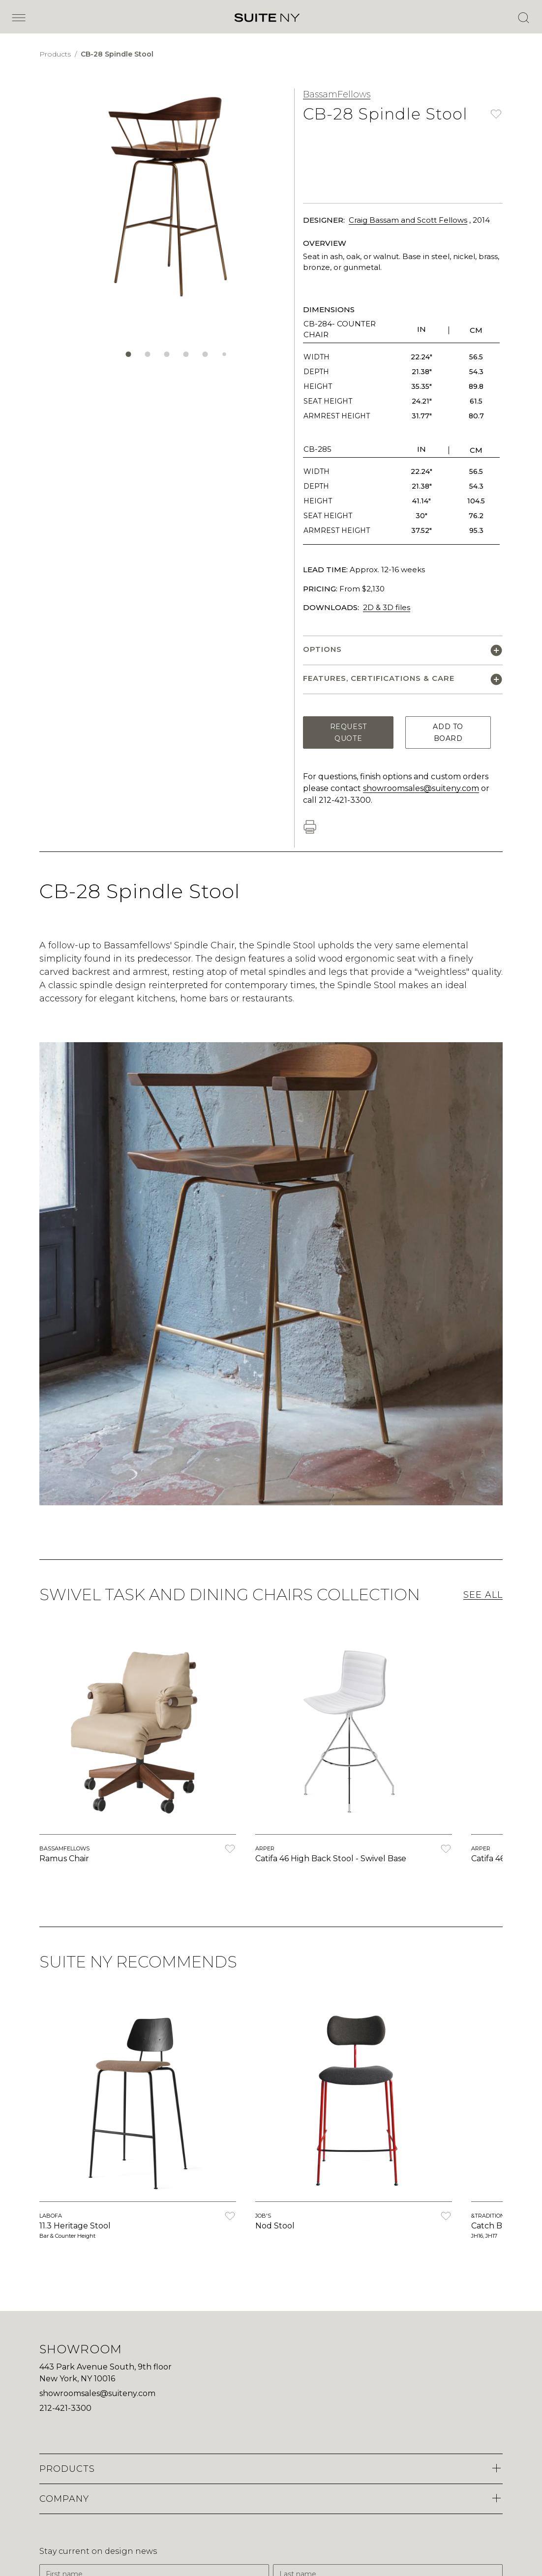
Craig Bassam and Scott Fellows (408, 220)
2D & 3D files (386, 607)
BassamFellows (336, 94)
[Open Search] (523, 18)
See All (483, 1594)
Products (56, 54)
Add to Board (448, 732)
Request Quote (348, 732)
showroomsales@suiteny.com (421, 788)
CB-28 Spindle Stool (117, 54)
